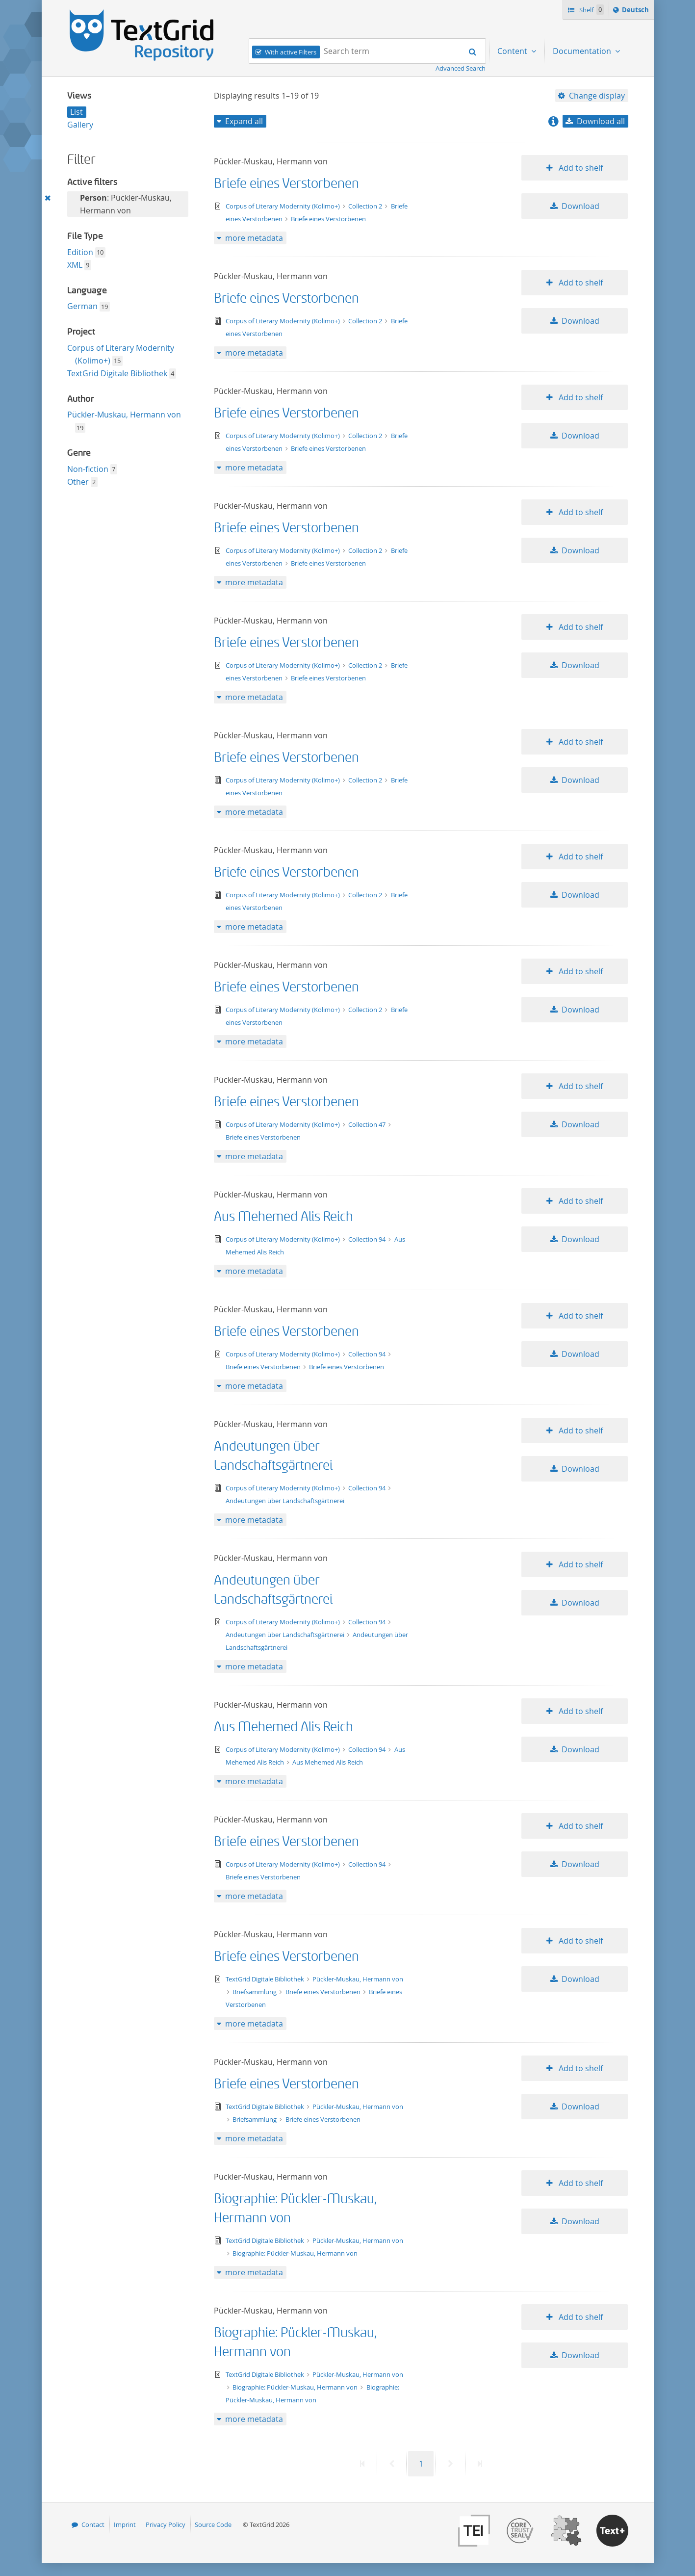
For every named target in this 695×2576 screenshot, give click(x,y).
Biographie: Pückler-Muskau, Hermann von (295, 2253)
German (82, 306)
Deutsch (636, 11)
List (76, 111)
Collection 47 (367, 1124)
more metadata (254, 238)
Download (580, 206)
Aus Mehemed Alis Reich (283, 1216)
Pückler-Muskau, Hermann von (124, 414)
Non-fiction (87, 469)
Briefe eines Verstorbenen (286, 183)
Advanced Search (461, 68)
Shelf (591, 9)
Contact (92, 2524)
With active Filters (290, 52)
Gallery (80, 124)
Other (78, 481)
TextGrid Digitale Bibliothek (117, 373)
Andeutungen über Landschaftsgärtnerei (285, 1500)
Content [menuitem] (513, 51)
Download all (601, 121)
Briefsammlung (255, 1991)
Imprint (125, 2524)
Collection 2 (366, 206)
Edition (80, 252)
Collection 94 (367, 1239)
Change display (597, 95)
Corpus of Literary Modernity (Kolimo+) (283, 206)
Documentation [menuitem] (583, 51)
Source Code (213, 2524)
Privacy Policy (165, 2524)
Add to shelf (580, 167)
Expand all (244, 121)
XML (74, 265)
